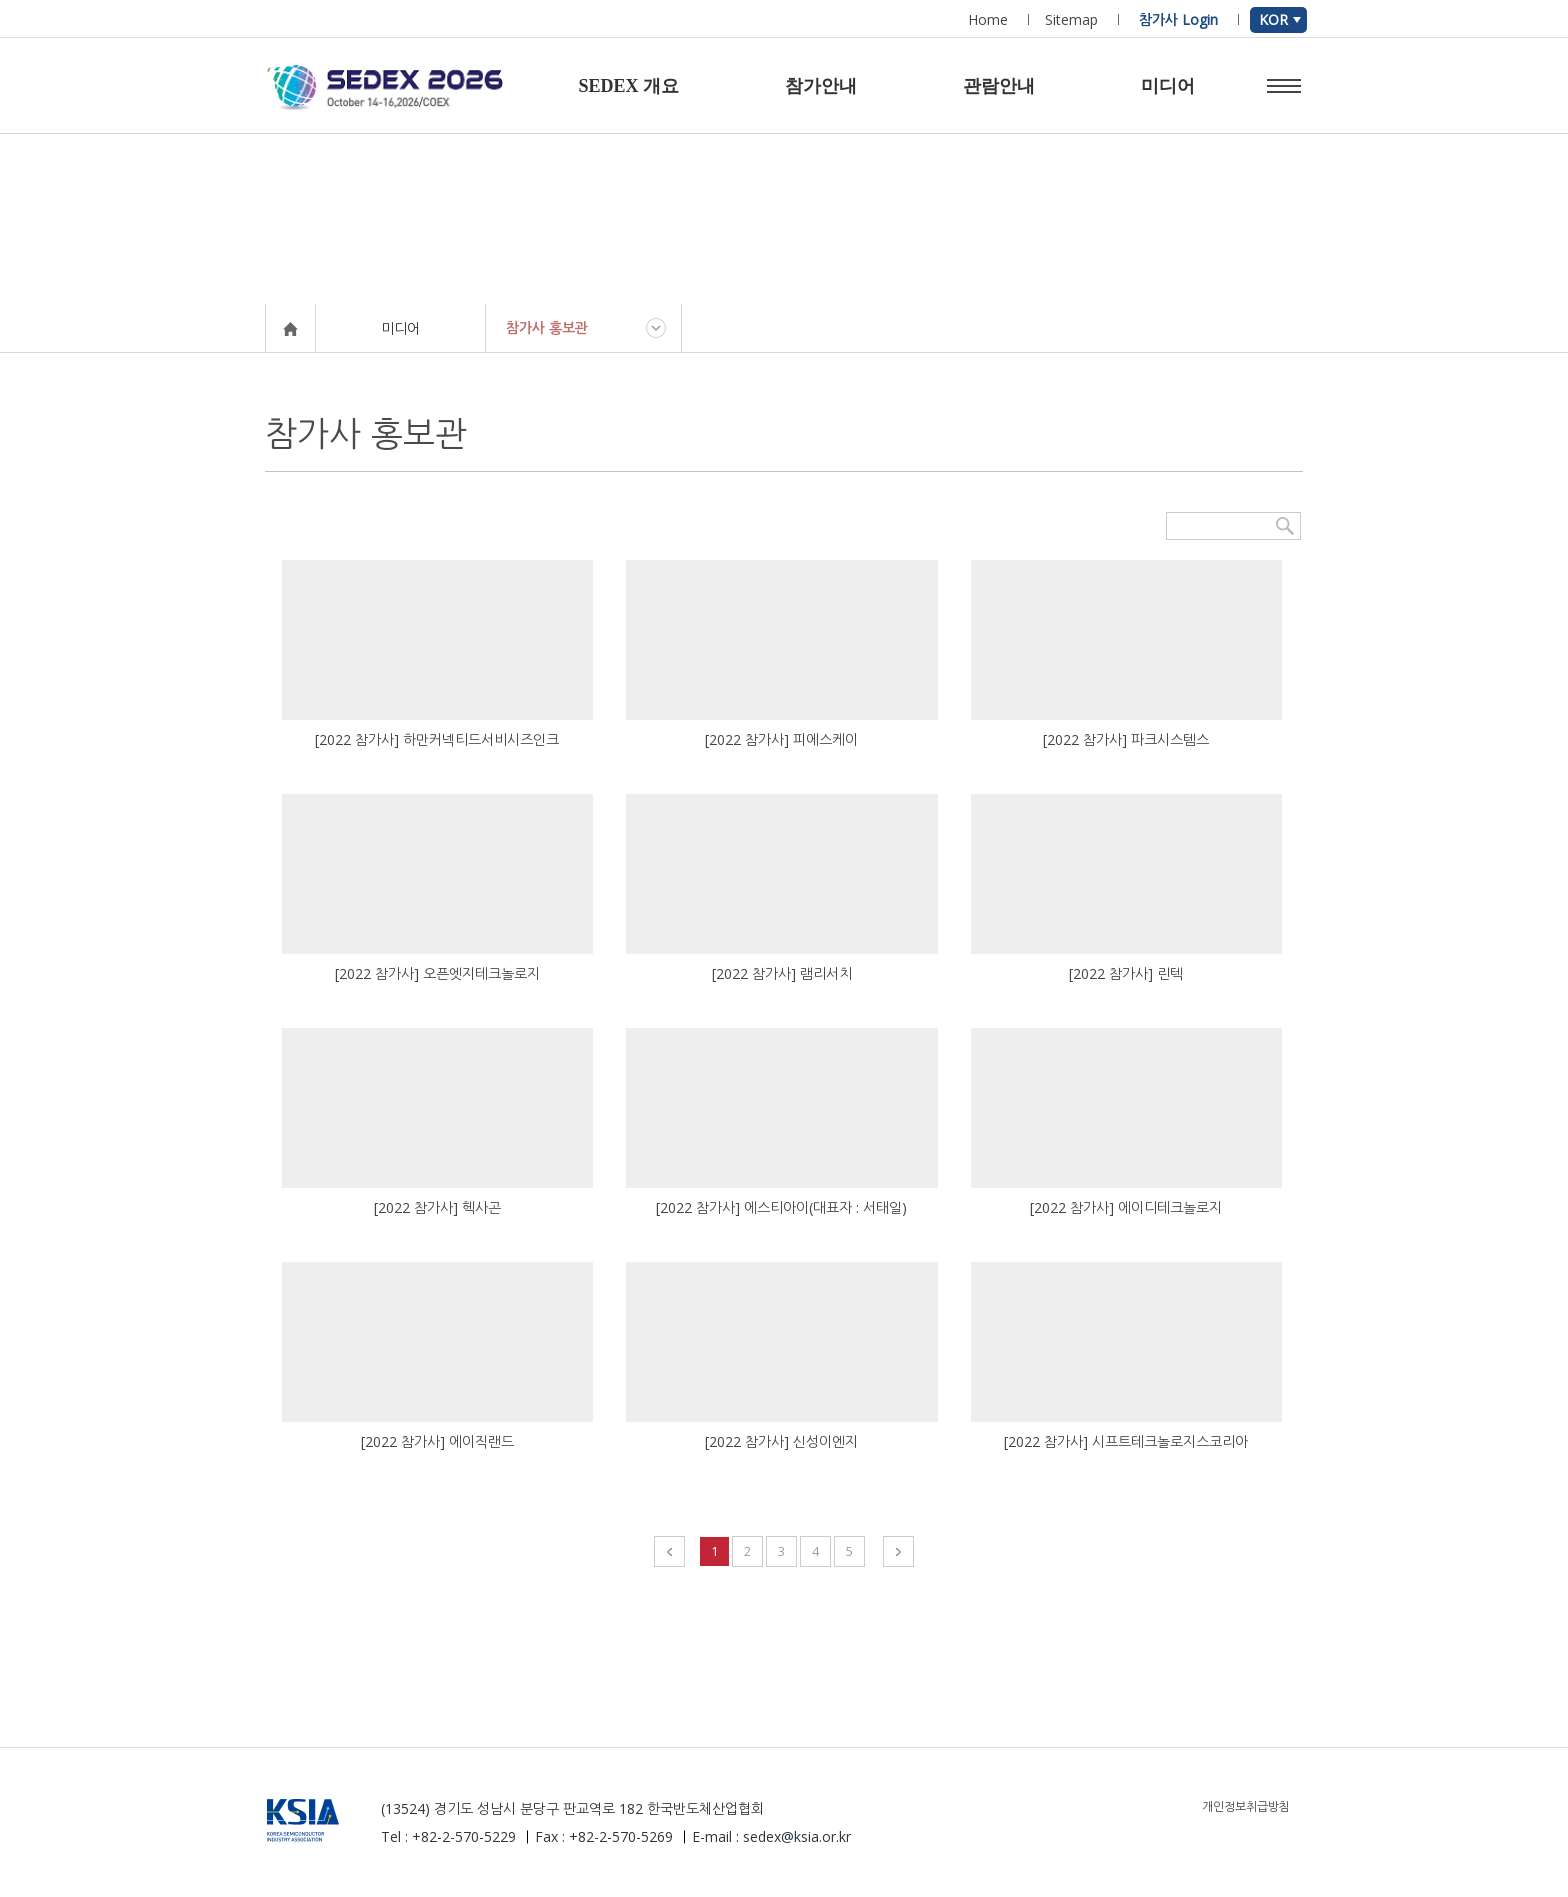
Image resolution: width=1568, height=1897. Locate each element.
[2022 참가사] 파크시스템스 (1126, 739)
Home (988, 19)
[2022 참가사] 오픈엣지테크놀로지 (437, 973)
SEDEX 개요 (628, 86)
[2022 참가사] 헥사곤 (437, 1207)
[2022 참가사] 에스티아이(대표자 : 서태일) (781, 1207)
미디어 (1168, 86)
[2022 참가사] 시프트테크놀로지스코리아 (1126, 1441)
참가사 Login (1178, 19)
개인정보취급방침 (1246, 1806)
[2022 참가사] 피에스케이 (781, 739)
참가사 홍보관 (547, 327)
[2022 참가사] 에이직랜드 (437, 1441)
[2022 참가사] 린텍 (1126, 973)
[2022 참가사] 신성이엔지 (781, 1441)
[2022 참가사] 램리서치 (782, 973)
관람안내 (999, 86)
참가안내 (821, 86)
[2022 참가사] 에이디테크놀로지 (1126, 1207)
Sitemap (1071, 19)
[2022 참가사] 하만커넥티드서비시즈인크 (437, 739)
